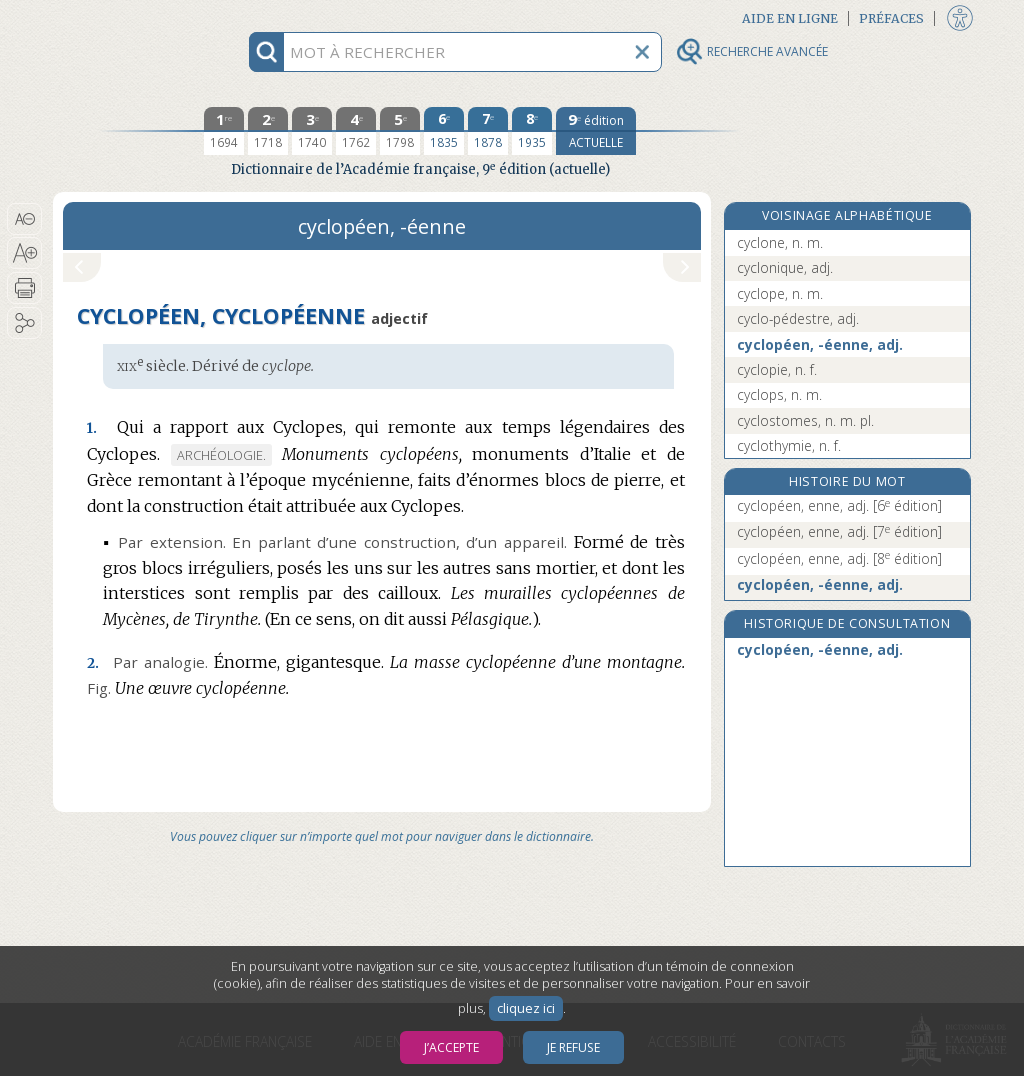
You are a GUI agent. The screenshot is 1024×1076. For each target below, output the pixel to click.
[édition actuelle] (596, 131)
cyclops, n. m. (779, 394)
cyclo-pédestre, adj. (798, 318)
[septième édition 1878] (488, 131)
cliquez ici (526, 1008)
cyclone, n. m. (780, 242)
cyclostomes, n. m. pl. (805, 420)
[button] (24, 219)
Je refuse (573, 1047)
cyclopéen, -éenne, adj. (820, 344)
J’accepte (451, 1047)
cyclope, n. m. (780, 293)
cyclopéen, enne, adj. (839, 505)
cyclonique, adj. (785, 267)
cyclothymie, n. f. (789, 445)
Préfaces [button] (891, 18)
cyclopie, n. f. (777, 369)
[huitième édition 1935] (532, 131)
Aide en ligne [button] (790, 18)
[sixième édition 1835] (444, 131)
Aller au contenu (131, 17)
